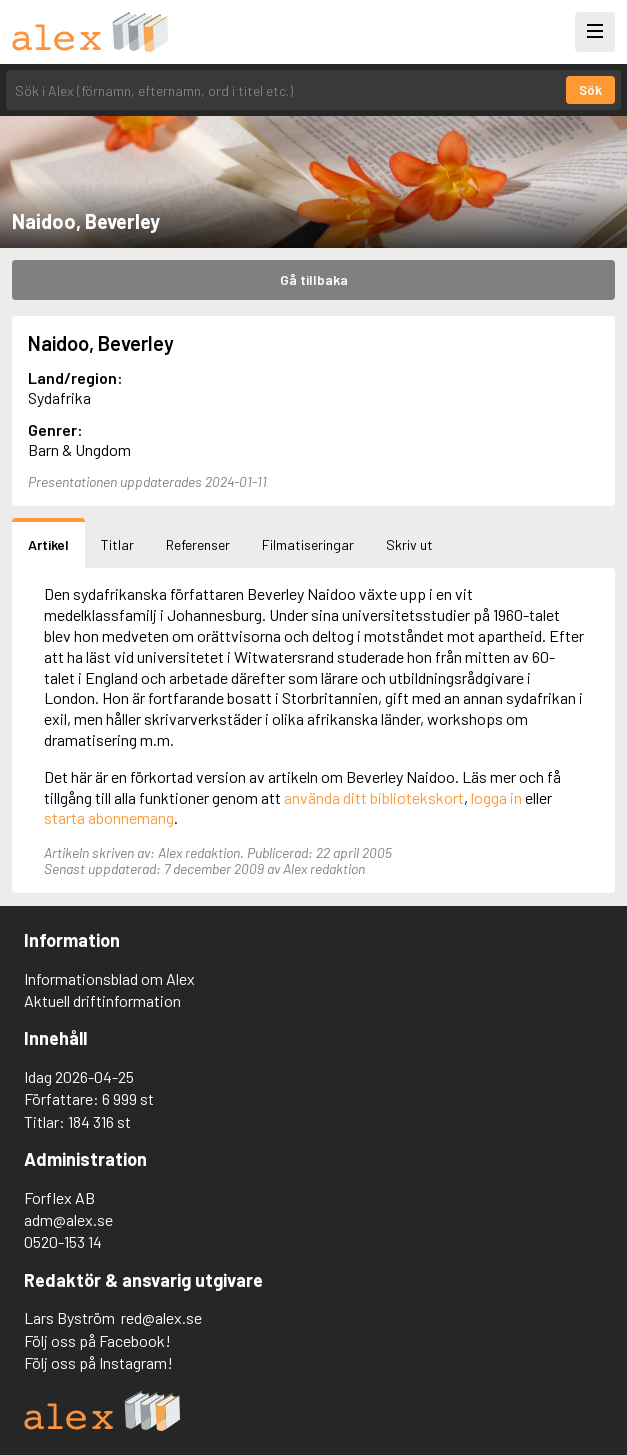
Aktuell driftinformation (102, 1000)
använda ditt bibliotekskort (374, 797)
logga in (496, 797)
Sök (590, 90)
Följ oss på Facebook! (97, 1340)
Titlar (117, 544)
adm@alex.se (68, 1219)
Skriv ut (409, 544)
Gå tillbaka (314, 279)
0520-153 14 (63, 1241)
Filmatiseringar (308, 544)
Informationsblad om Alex (109, 978)
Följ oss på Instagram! (98, 1362)
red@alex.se (161, 1317)
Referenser (198, 544)
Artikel (48, 544)
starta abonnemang (109, 817)
